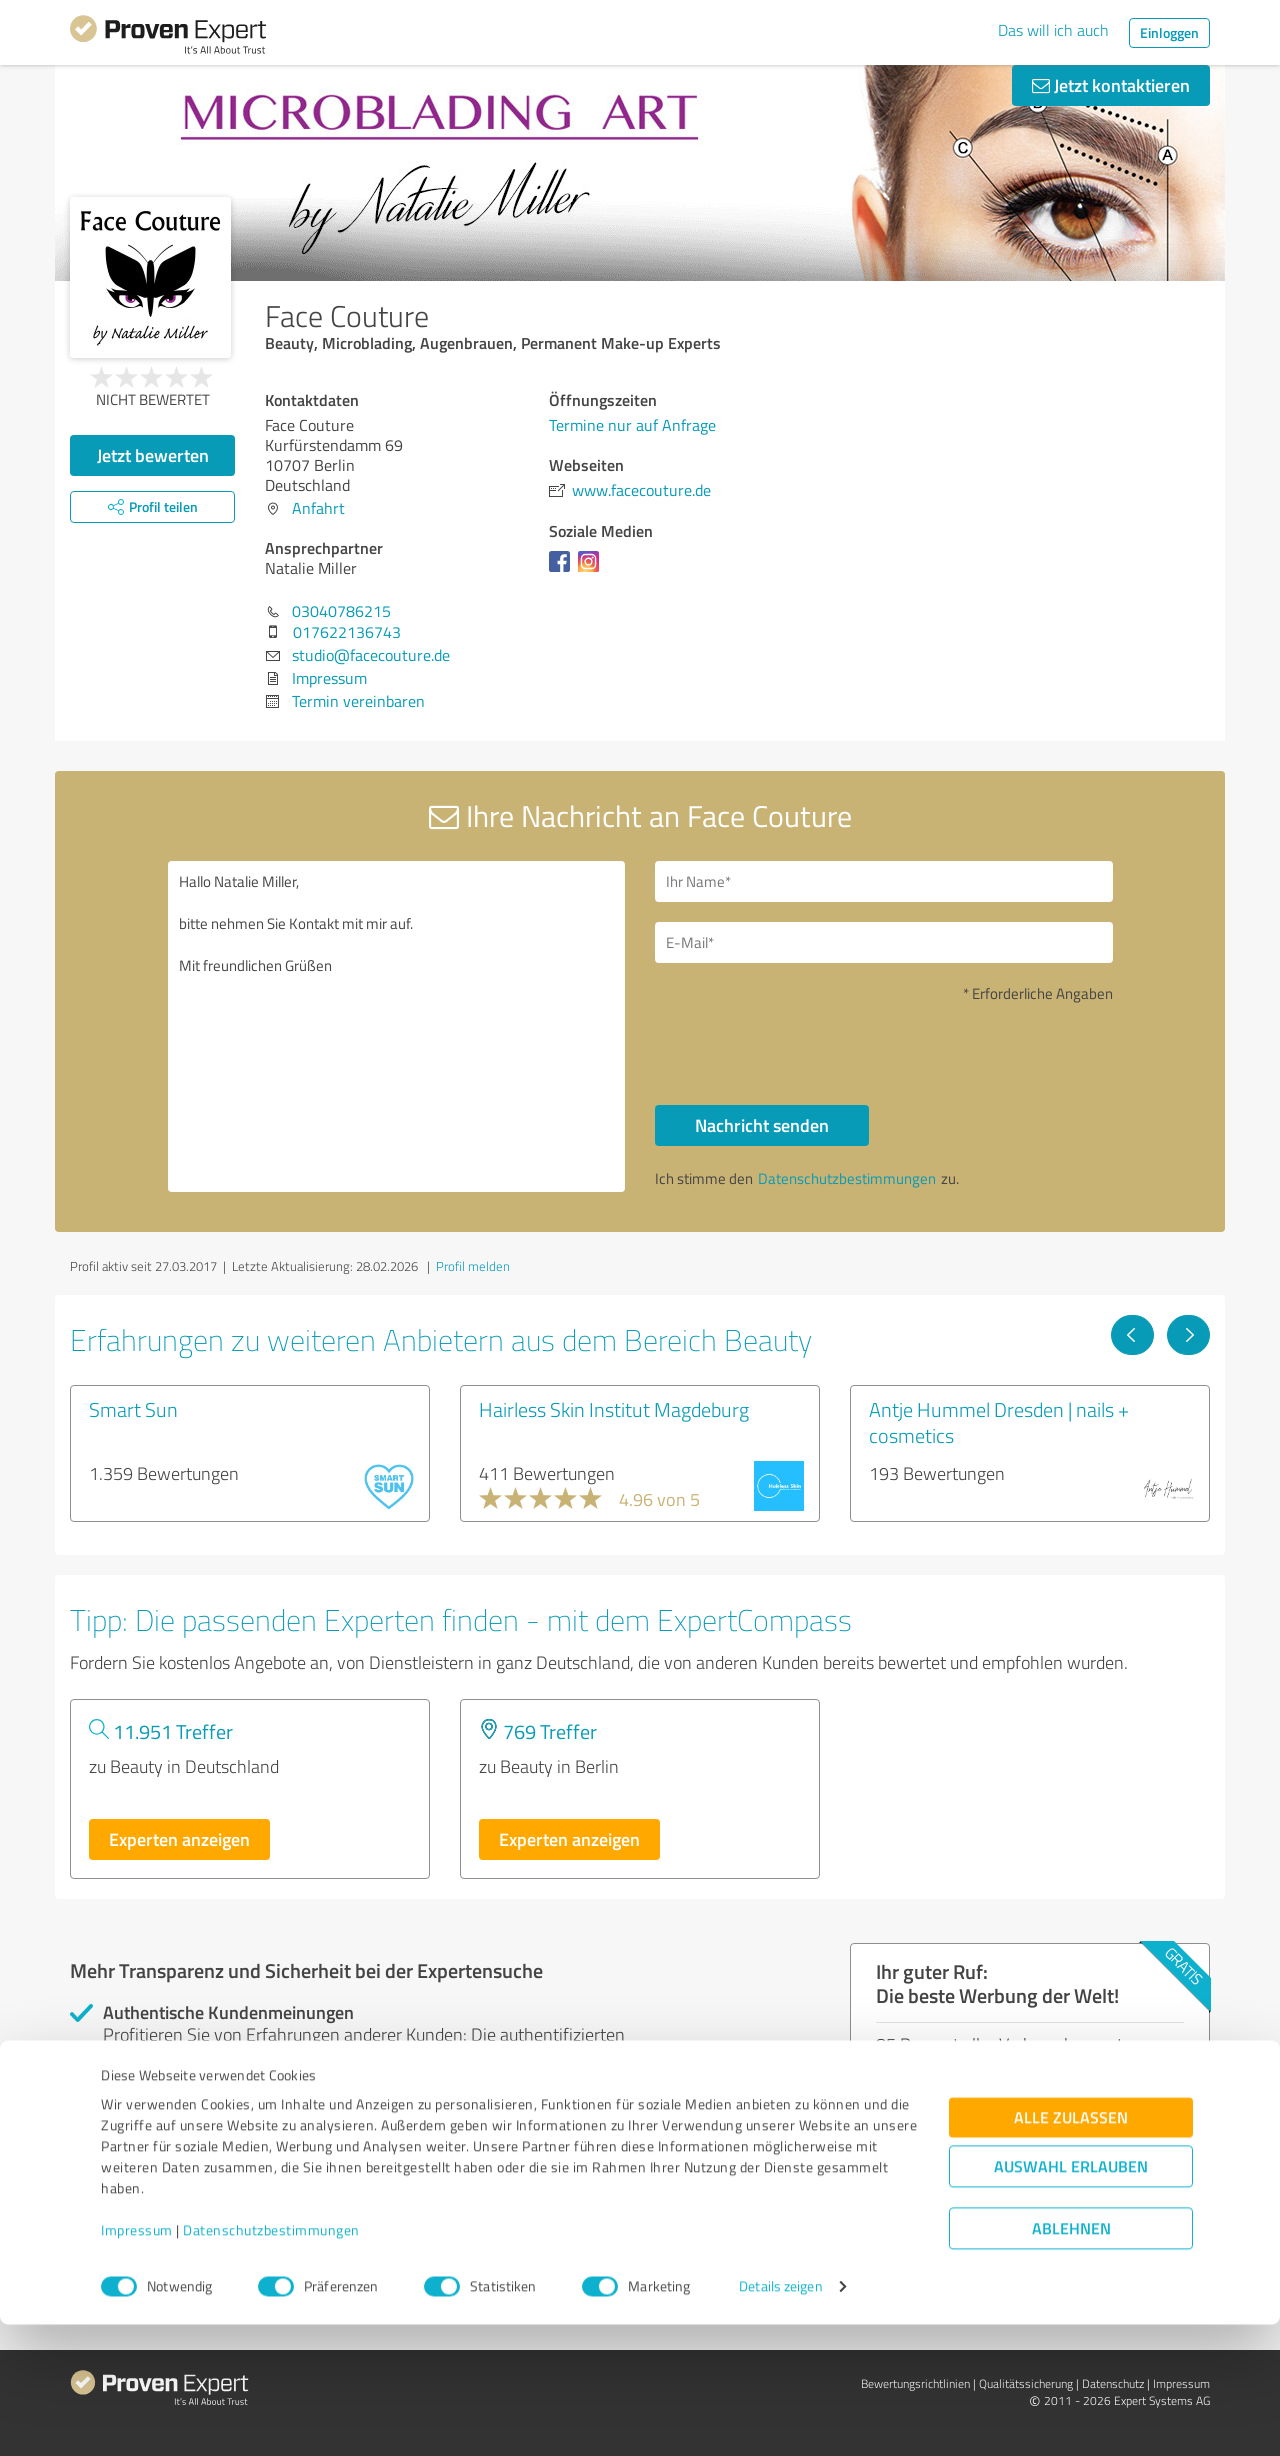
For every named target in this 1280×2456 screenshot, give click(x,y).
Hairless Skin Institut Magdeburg (614, 1409)
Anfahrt (318, 508)
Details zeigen (780, 2418)
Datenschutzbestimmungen (271, 2362)
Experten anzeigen (179, 1839)
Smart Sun (133, 1409)
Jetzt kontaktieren (1111, 85)
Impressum (137, 2362)
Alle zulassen (1071, 2249)
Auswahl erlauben (1071, 2298)
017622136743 (347, 632)
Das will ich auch (1053, 30)
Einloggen (1169, 32)
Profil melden (473, 1266)
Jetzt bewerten (153, 455)
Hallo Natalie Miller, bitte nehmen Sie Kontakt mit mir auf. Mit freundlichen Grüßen (397, 1026)
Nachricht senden (762, 1125)
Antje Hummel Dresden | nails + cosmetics (999, 1422)
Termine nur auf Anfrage (632, 425)
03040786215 (341, 611)
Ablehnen (1071, 2360)
